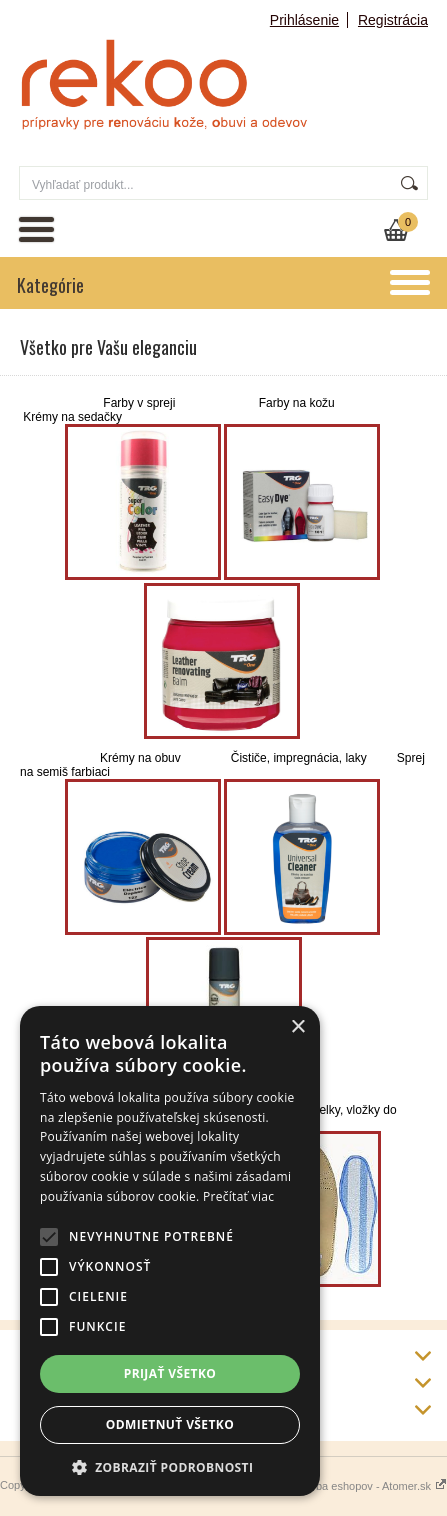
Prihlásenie (304, 20)
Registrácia (393, 20)
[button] (170, 1466)
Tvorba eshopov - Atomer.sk (370, 1486)
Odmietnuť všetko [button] (170, 1424)
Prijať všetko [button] (170, 1373)
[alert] (170, 1251)
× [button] (297, 1027)
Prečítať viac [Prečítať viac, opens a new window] (238, 1196)
